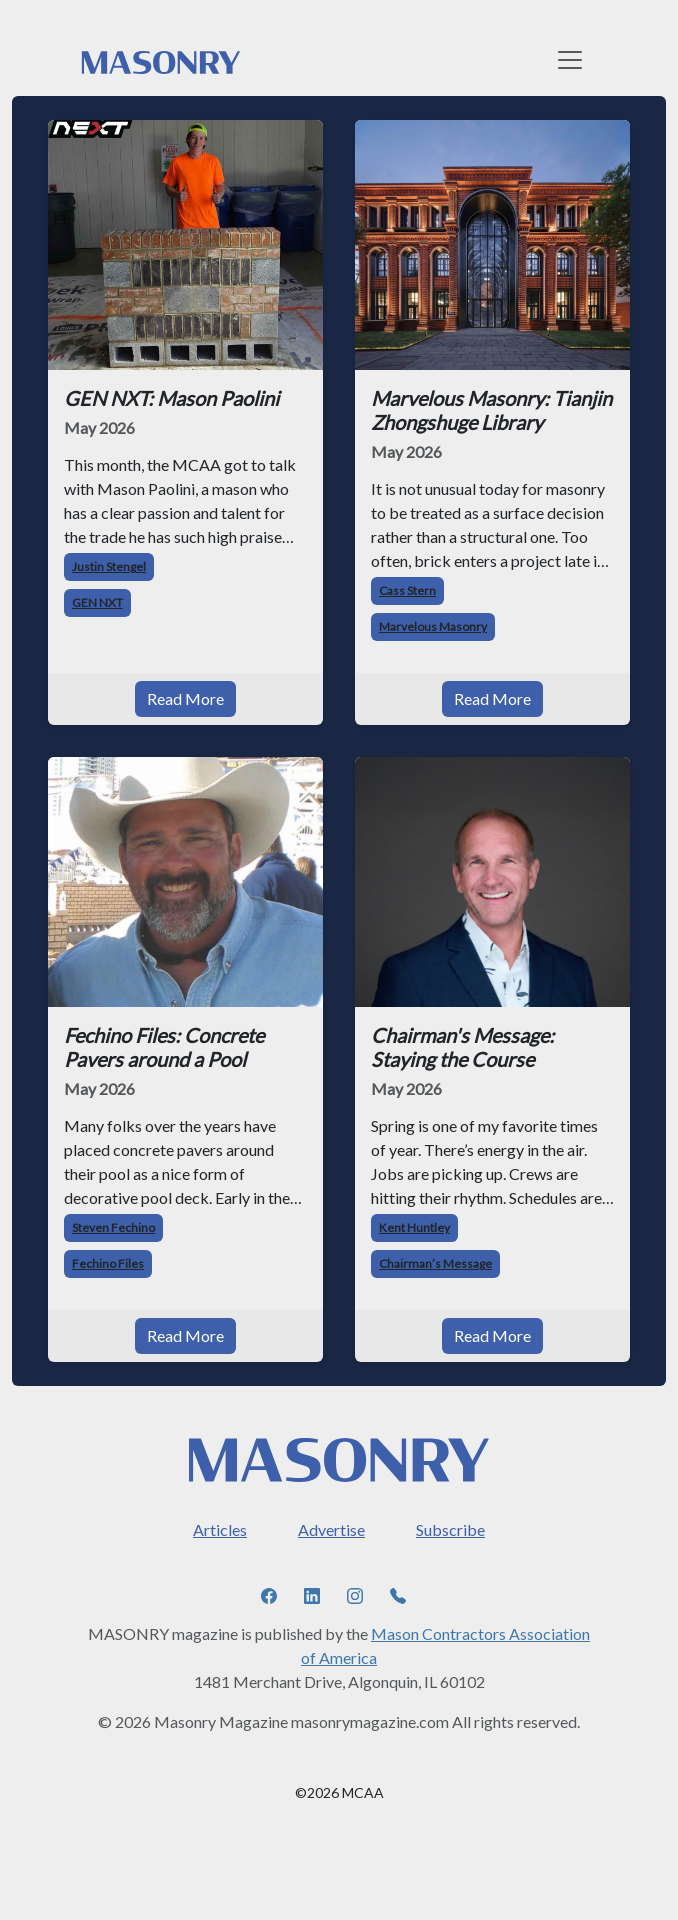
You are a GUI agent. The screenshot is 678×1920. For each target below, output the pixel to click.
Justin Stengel (109, 566)
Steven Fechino (113, 1227)
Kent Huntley (414, 1227)
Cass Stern (407, 590)
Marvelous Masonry (433, 626)
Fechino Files (108, 1263)
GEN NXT (97, 602)
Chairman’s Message (435, 1263)
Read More (185, 698)
